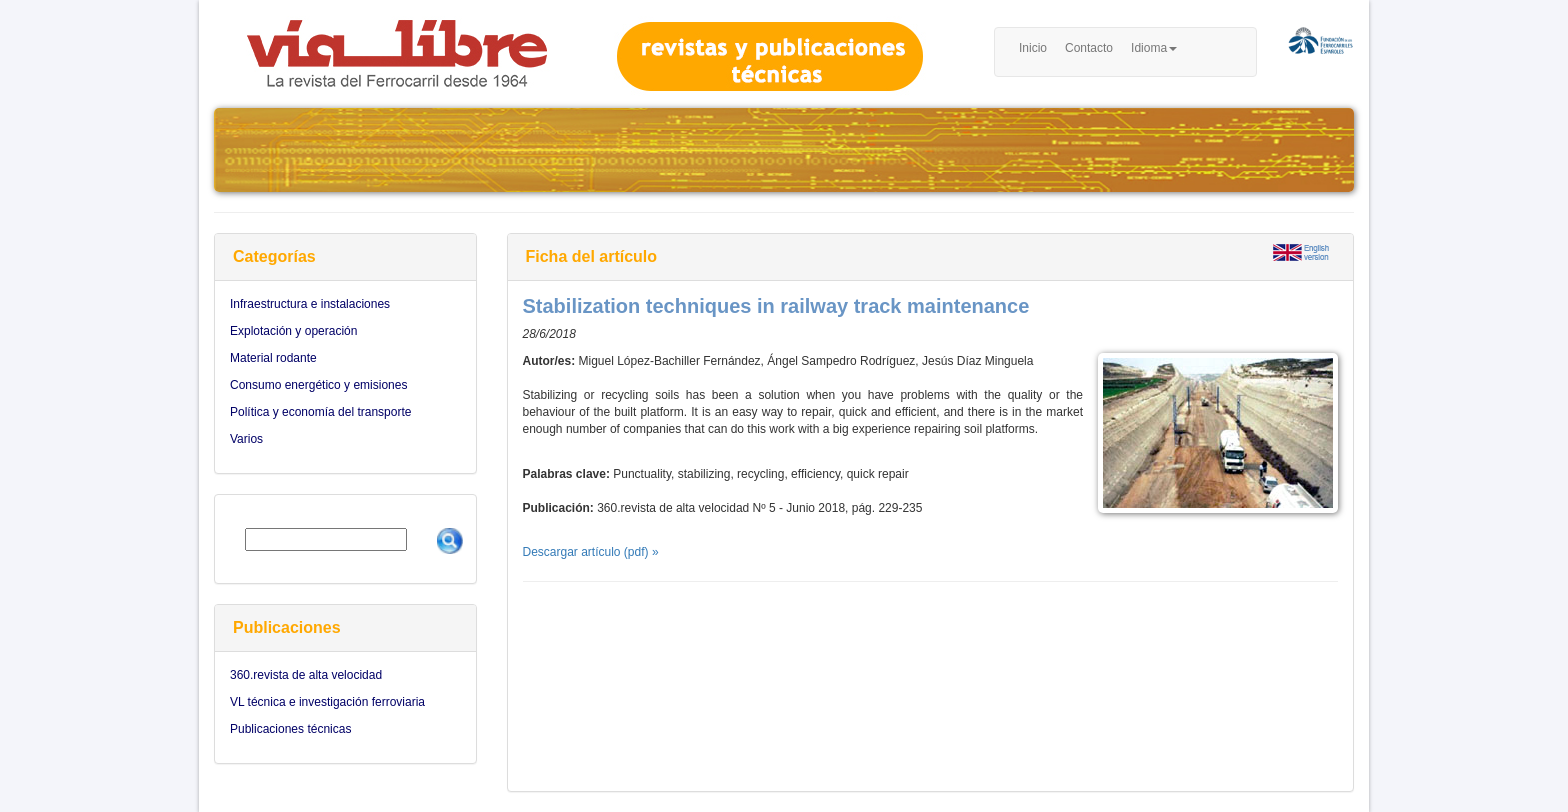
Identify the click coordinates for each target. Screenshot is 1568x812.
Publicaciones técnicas (290, 729)
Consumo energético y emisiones (318, 385)
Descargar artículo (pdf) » (591, 552)
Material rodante (273, 358)
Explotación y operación (293, 331)
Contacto (1089, 48)
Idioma (1154, 48)
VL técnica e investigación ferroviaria (327, 702)
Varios (246, 439)
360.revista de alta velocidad (306, 675)
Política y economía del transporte (320, 412)
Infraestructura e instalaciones (310, 304)
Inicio (1033, 48)
